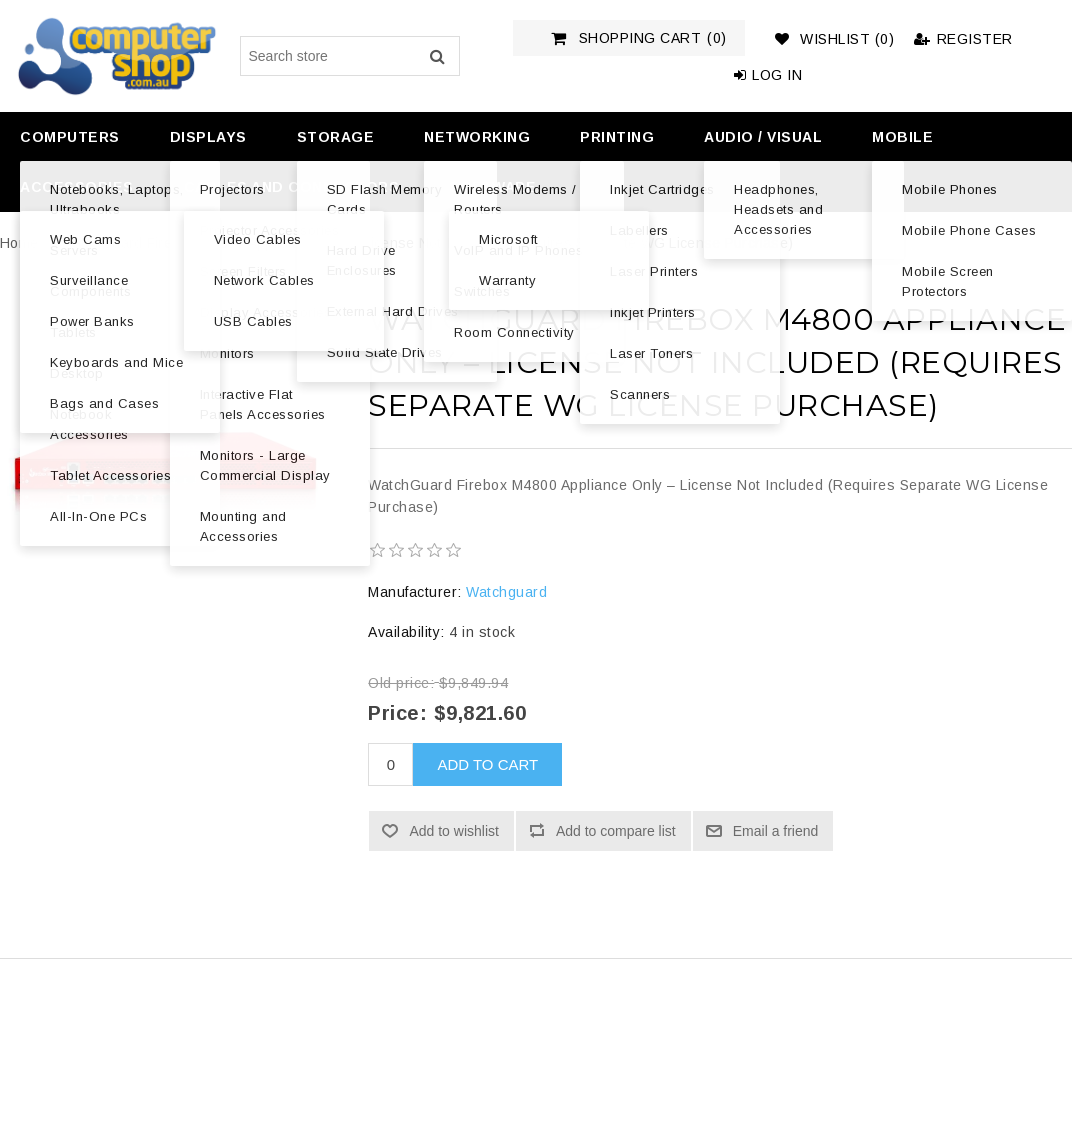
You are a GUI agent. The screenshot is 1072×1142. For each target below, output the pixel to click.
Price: (397, 713)
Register (963, 39)
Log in (768, 75)
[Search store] (350, 56)
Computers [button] (70, 137)
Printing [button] (617, 137)
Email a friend (776, 831)
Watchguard (506, 592)
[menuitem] (67, 137)
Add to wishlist (453, 831)
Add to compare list (616, 831)
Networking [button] (477, 137)
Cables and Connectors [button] (292, 187)
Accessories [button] (77, 187)
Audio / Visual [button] (763, 137)
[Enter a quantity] (390, 764)
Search (437, 56)
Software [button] (492, 187)
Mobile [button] (902, 137)
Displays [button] (208, 137)
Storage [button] (336, 137)
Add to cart (487, 764)
